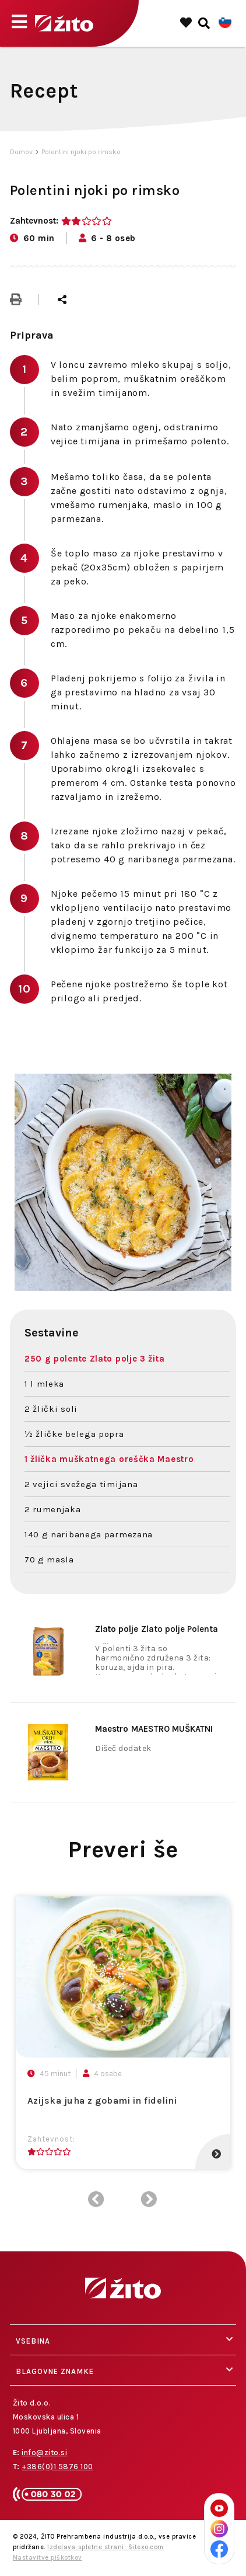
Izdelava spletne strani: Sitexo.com (105, 2547)
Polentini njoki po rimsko (81, 152)
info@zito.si (44, 2452)
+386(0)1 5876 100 (57, 2466)
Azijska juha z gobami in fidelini (102, 2100)
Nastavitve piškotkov (47, 2557)
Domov (21, 152)
